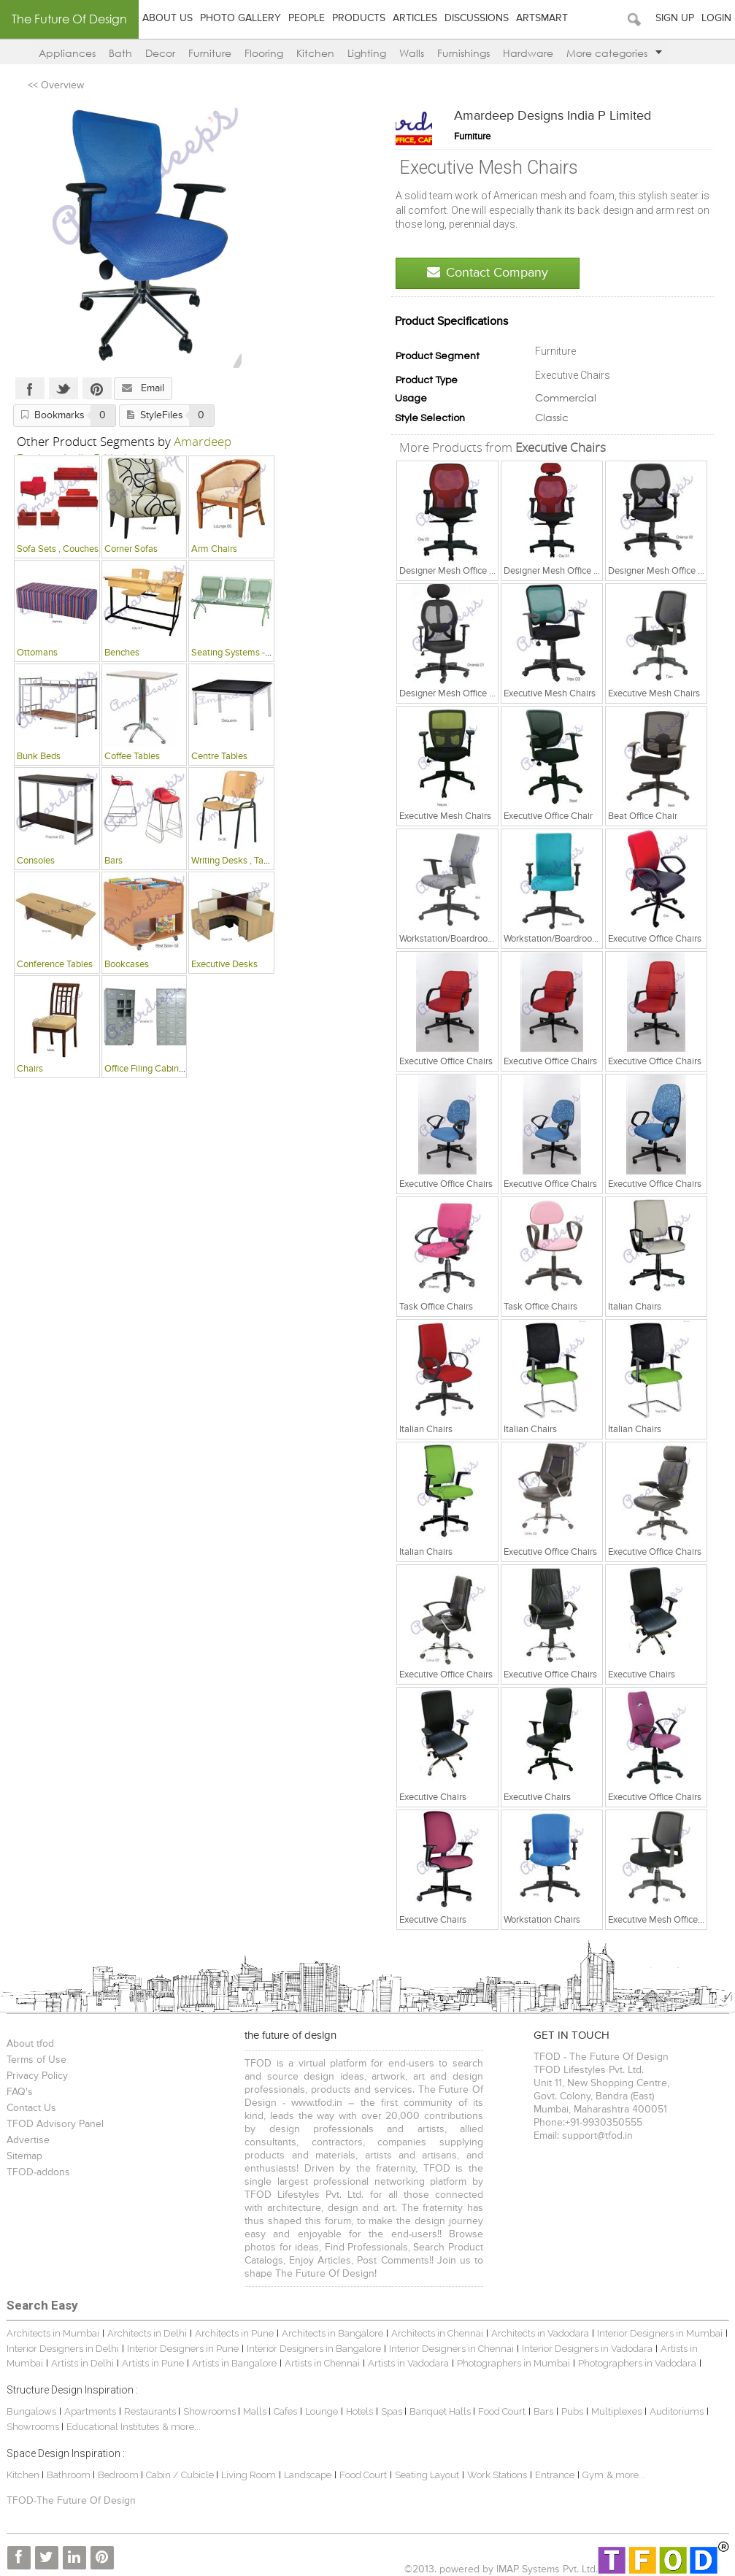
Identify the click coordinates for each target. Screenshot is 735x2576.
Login (716, 18)
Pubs (572, 2411)
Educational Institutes (112, 2426)
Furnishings (463, 53)
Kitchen (315, 53)
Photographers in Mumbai (513, 2363)
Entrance (554, 2474)
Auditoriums (677, 2411)
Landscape (307, 2474)
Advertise (28, 2140)
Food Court (502, 2411)
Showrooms (210, 2411)
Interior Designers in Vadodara (587, 2348)
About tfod (30, 2044)
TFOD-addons (38, 2172)
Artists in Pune (153, 2363)
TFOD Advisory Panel (55, 2124)
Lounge (321, 2411)
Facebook (30, 388)
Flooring (264, 53)
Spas (392, 2411)
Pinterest (97, 388)
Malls (256, 2411)
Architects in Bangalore (332, 2333)
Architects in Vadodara (540, 2333)
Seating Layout (427, 2474)
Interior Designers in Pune (183, 2348)
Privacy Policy (37, 2076)
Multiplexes (616, 2411)
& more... (181, 2426)
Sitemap (24, 2156)
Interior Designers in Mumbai (660, 2333)
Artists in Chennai (322, 2363)
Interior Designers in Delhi (63, 2348)
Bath (120, 53)
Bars (543, 2411)
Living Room (248, 2474)
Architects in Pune (234, 2333)
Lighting (366, 53)
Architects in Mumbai (53, 2333)
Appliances (67, 53)
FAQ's (20, 2092)
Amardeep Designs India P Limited (552, 116)
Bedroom (119, 2474)
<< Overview (56, 85)
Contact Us (31, 2108)
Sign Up (674, 18)
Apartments (90, 2411)
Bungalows (31, 2411)
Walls (411, 53)
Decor (160, 53)
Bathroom (70, 2474)
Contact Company (487, 273)
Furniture (209, 53)
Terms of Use (36, 2060)
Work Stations (497, 2474)
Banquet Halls (441, 2411)
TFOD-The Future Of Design (71, 2501)
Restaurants (151, 2411)
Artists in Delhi (82, 2363)
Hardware (528, 53)
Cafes (285, 2411)
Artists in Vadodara (408, 2363)
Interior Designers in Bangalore (314, 2348)
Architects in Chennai (437, 2333)
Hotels (359, 2411)
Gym (593, 2474)
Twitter (63, 388)
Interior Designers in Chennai (451, 2348)
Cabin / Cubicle (181, 2474)
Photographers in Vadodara (637, 2363)
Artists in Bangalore (234, 2363)
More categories (614, 53)
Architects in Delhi (147, 2333)
